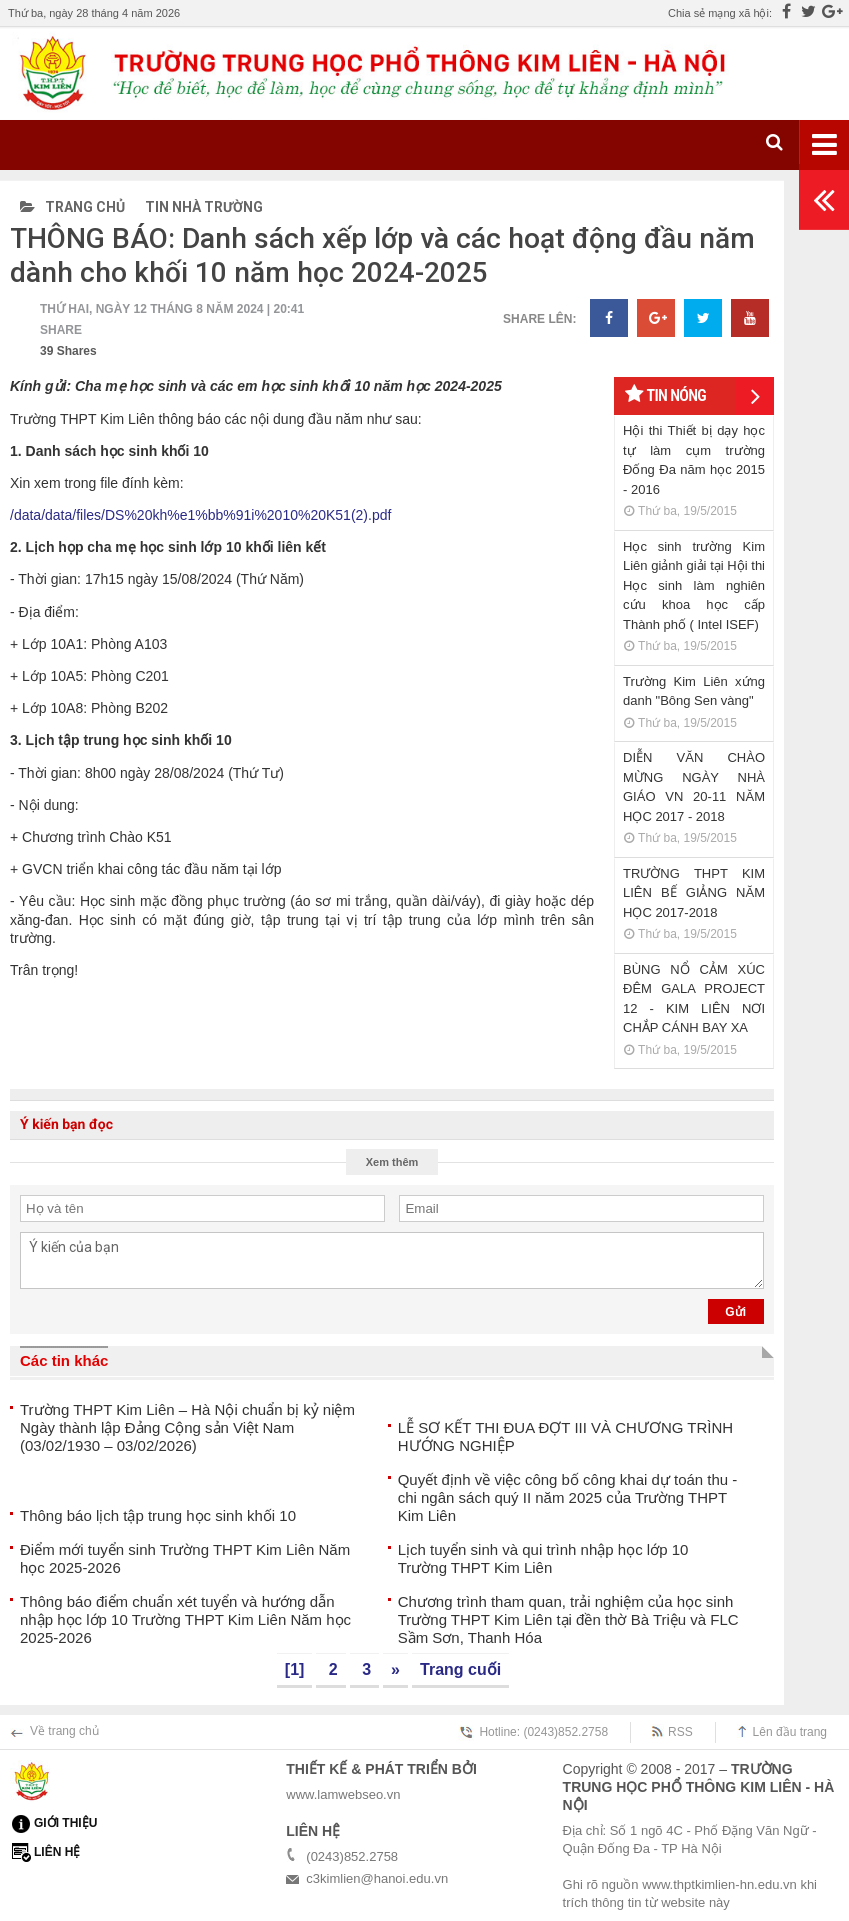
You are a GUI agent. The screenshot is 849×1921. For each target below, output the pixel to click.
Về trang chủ (64, 1731)
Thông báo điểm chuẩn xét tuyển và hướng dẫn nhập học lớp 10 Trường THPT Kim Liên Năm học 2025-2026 (185, 1619)
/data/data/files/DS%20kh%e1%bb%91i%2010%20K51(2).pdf (200, 515)
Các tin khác (64, 1360)
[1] (295, 1669)
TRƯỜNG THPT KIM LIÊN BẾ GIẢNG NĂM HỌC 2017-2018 (694, 893)
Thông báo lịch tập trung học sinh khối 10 (158, 1515)
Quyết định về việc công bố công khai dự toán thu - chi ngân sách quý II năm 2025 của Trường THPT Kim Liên (568, 1497)
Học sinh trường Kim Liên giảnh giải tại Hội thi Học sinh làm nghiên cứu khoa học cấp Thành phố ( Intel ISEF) (694, 585)
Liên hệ (57, 1852)
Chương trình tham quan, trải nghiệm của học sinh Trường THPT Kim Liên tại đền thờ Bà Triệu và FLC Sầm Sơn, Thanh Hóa (568, 1619)
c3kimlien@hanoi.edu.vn (377, 1878)
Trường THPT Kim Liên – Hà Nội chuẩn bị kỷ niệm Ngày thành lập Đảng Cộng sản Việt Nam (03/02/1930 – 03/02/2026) (187, 1427)
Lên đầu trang (790, 1732)
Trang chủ (72, 207)
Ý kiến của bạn (392, 1260)
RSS (680, 1732)
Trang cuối (460, 1669)
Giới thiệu (65, 1823)
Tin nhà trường (204, 207)
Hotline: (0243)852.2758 (543, 1732)
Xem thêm (392, 1162)
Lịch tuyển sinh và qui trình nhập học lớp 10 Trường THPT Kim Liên (543, 1558)
